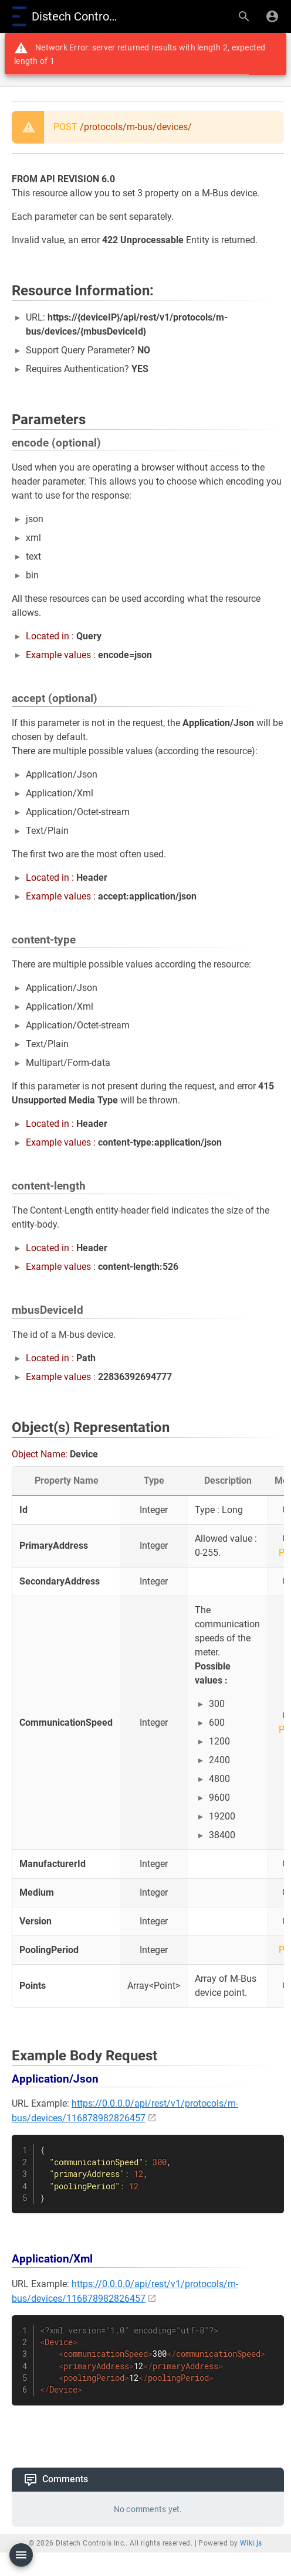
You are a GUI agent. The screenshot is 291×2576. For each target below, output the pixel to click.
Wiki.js (251, 2543)
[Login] (272, 16)
